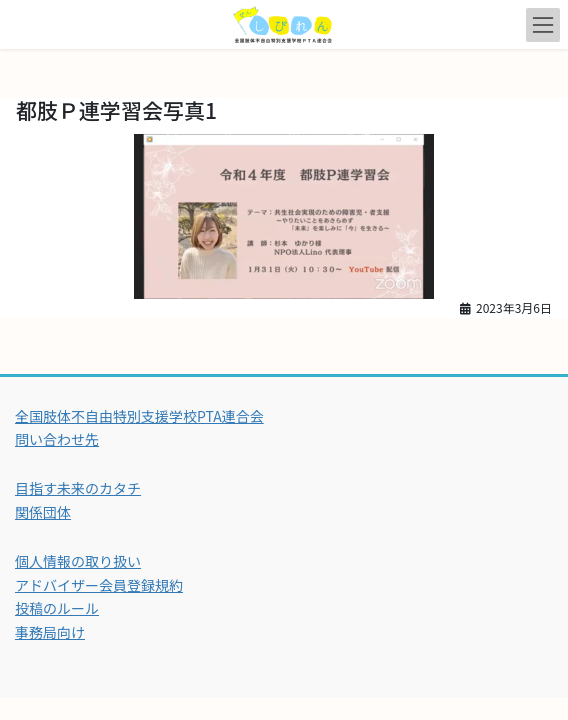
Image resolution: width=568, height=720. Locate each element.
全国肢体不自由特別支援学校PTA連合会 (139, 416)
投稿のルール (57, 608)
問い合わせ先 (57, 439)
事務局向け (50, 632)
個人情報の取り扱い (78, 561)
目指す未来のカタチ (78, 488)
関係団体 (43, 512)
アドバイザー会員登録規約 (99, 585)
